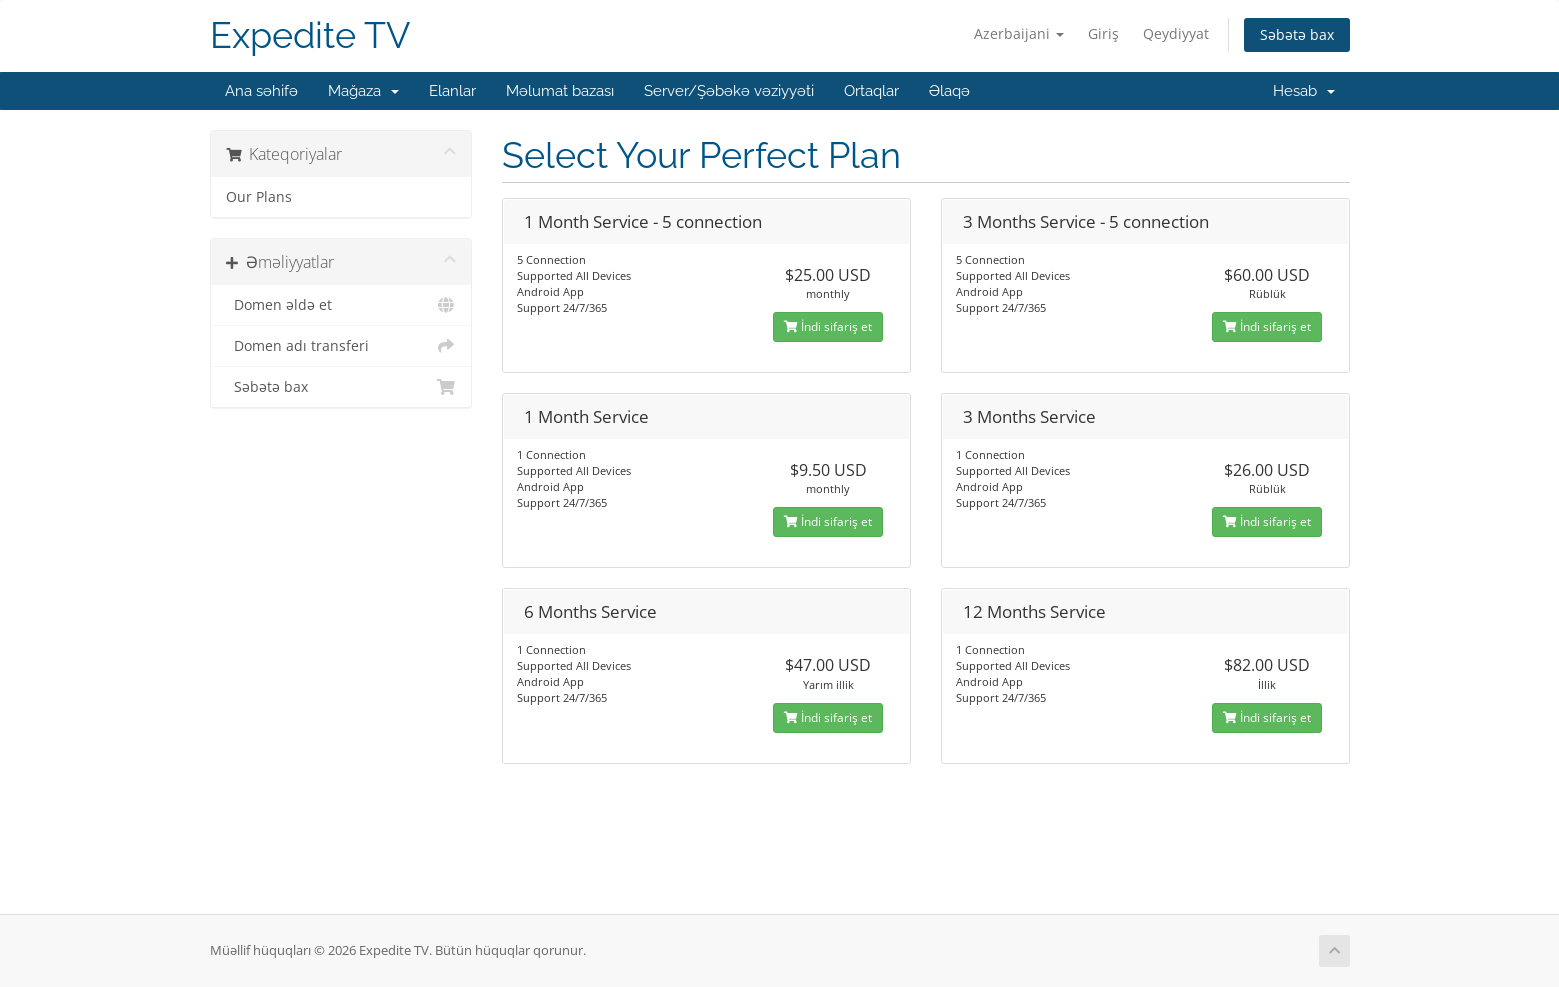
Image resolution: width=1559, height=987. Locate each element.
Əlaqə (949, 91)
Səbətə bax (1297, 34)
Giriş (1103, 33)
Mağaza (363, 91)
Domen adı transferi (341, 346)
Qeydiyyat (1176, 33)
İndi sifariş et (828, 326)
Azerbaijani (1019, 33)
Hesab (1304, 91)
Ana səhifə (261, 91)
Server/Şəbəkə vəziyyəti (729, 91)
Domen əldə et (341, 305)
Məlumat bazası (560, 91)
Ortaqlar (871, 91)
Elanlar (452, 91)
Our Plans (259, 197)
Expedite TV (310, 35)
